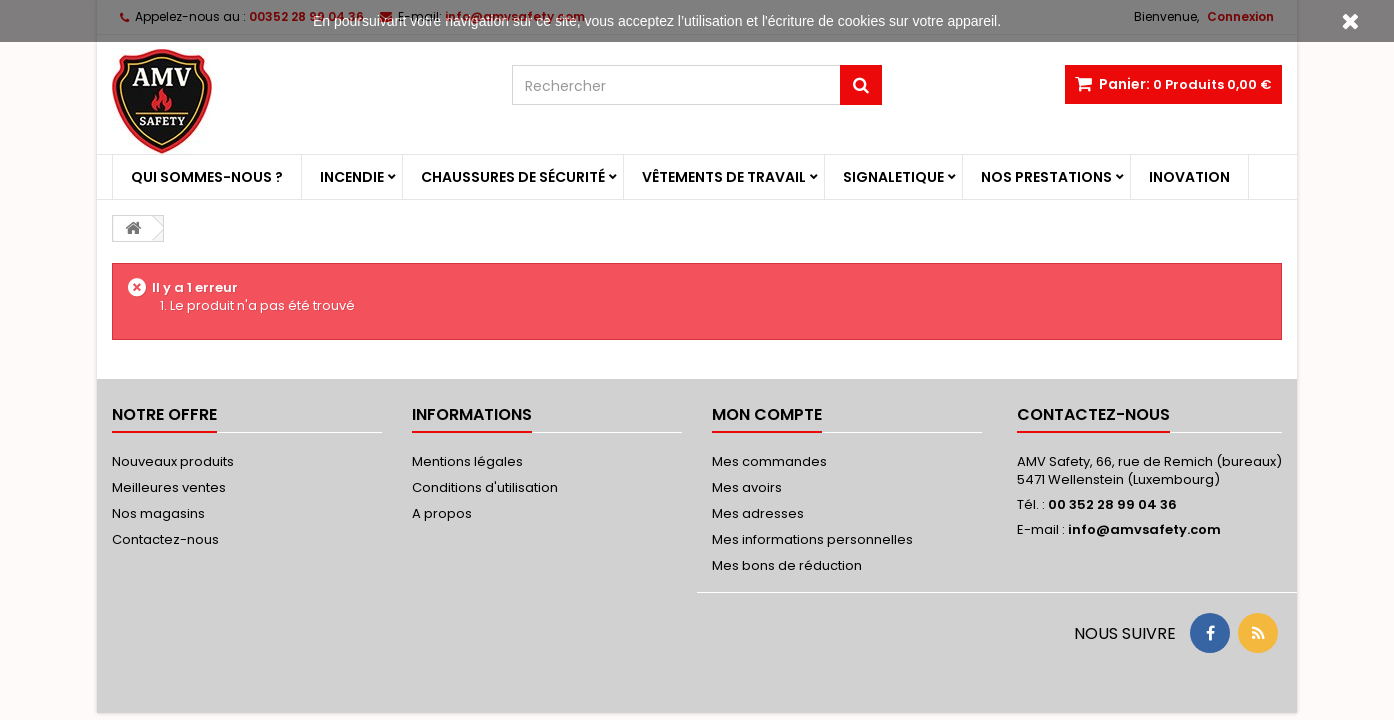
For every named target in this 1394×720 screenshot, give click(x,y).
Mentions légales (467, 461)
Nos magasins (158, 513)
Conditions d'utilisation (485, 487)
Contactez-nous (165, 539)
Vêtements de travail (724, 177)
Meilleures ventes (169, 487)
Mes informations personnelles (812, 539)
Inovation (1189, 177)
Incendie (352, 177)
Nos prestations (1046, 177)
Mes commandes (769, 461)
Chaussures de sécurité (513, 177)
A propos (442, 513)
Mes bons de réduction (787, 565)
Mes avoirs (747, 487)
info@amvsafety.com (1144, 529)
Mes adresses (758, 513)
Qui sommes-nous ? (207, 177)
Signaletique (893, 177)
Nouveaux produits (173, 461)
